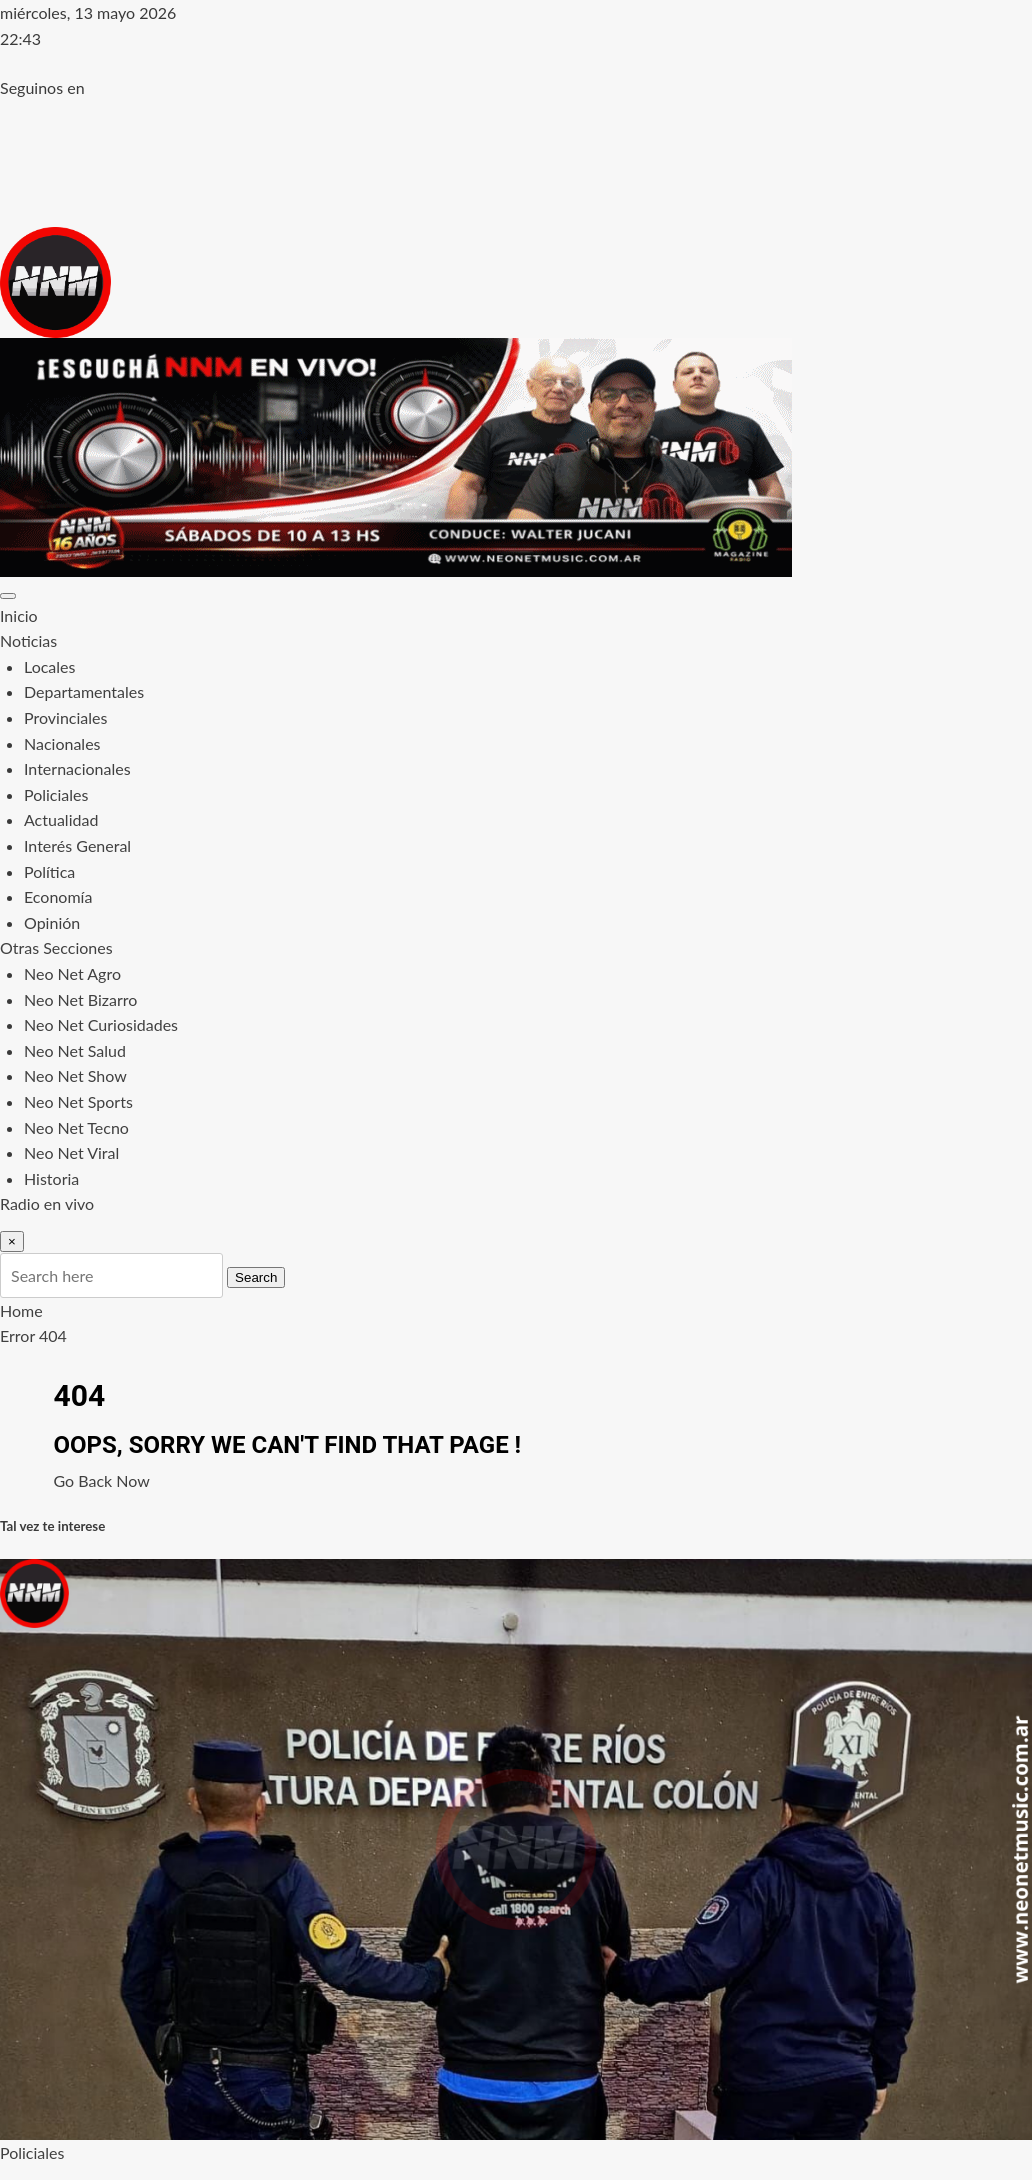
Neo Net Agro (72, 973)
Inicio (19, 615)
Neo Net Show (75, 1075)
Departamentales (84, 691)
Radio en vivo (47, 1203)
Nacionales (62, 743)
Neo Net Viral (71, 1152)
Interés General (77, 845)
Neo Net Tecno (76, 1127)
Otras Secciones (56, 947)
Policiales (56, 794)
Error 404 (33, 1335)
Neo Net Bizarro (80, 999)
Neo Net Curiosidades (101, 1024)
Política (49, 871)
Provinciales (65, 717)
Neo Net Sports (78, 1101)
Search (256, 1277)
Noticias (28, 640)
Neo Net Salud (75, 1050)
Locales (49, 666)
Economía (58, 896)
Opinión (52, 922)
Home (21, 1310)
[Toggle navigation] (8, 596)
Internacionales (77, 768)
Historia (51, 1178)
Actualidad (61, 819)
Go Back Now (102, 1480)
